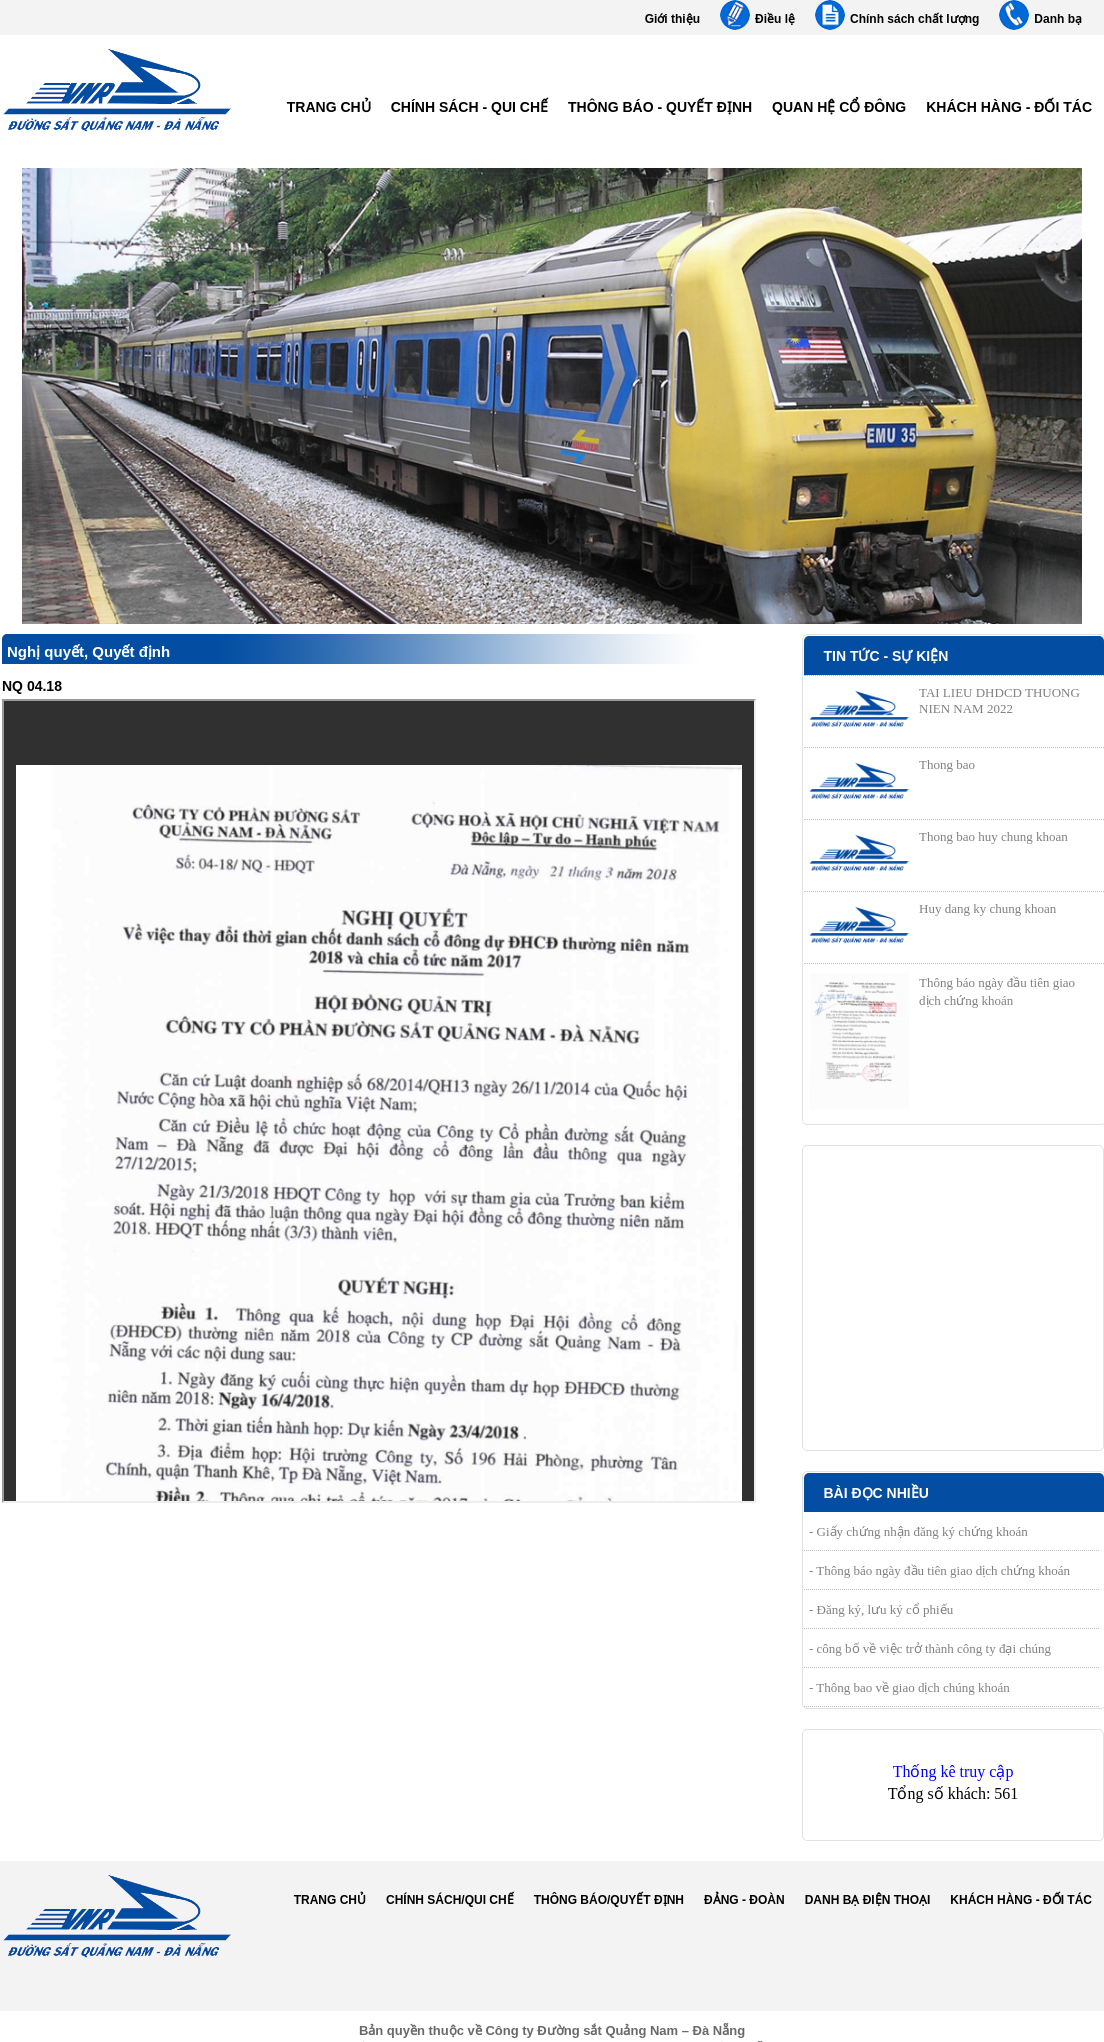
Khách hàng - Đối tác (1009, 107)
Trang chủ (329, 107)
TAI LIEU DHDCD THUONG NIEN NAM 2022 (999, 700)
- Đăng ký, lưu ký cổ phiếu (881, 1609)
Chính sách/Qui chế (450, 1900)
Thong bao (947, 764)
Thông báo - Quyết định (660, 107)
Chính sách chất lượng (914, 19)
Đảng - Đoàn (744, 1900)
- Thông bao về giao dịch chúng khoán (909, 1687)
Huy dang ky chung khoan (987, 908)
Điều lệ (775, 19)
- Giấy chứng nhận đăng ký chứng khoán (918, 1531)
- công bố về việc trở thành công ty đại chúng (930, 1648)
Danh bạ (1058, 19)
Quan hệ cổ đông (839, 107)
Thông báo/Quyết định (609, 1900)
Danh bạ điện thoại (868, 1900)
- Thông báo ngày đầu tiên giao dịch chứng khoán (939, 1570)
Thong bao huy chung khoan (993, 836)
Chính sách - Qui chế (469, 107)
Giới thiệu (672, 19)
